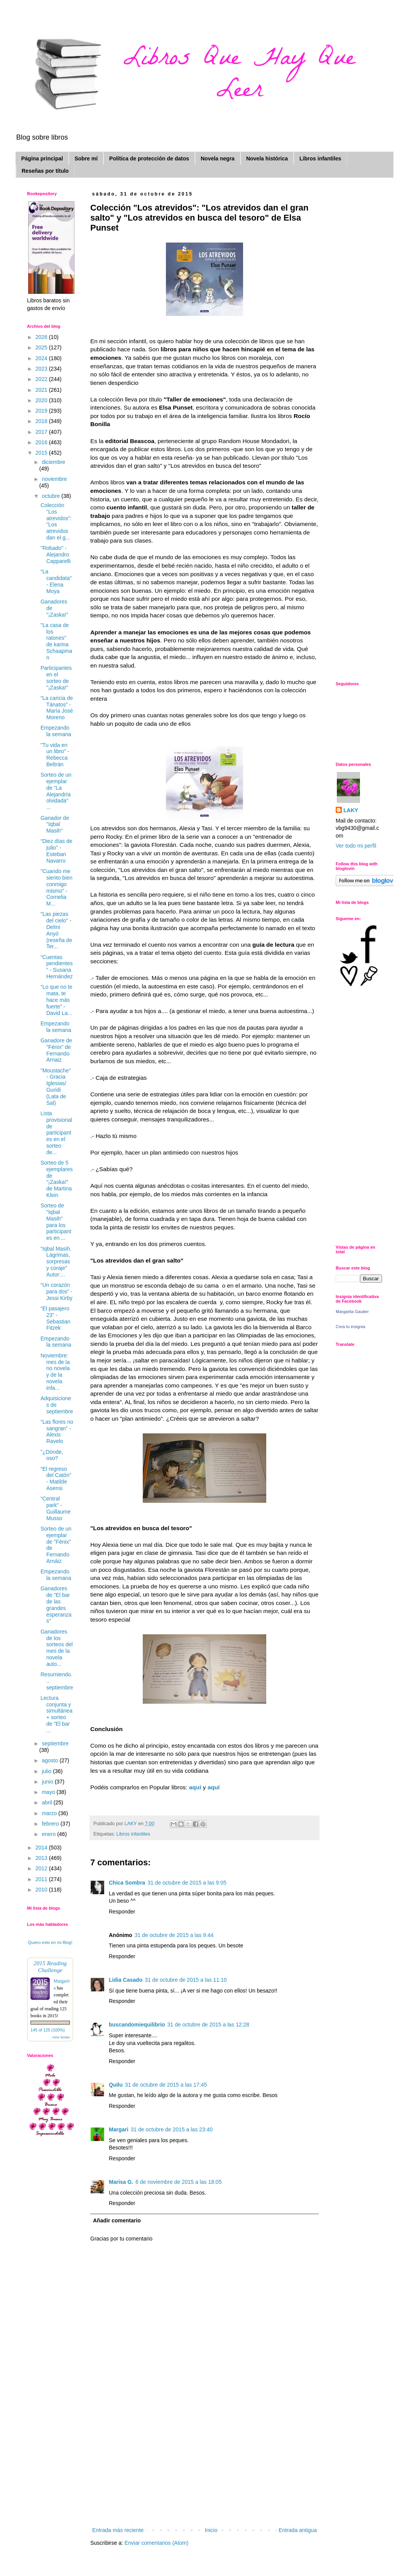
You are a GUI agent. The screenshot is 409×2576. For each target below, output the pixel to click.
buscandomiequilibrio (137, 2024)
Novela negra (218, 158)
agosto (50, 1760)
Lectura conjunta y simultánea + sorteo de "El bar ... (57, 1714)
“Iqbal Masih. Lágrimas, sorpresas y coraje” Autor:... (56, 1262)
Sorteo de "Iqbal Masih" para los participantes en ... (56, 1221)
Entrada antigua (298, 2530)
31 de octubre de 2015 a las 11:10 (186, 1980)
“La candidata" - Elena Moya (56, 581)
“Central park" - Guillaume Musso (56, 1508)
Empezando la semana (56, 731)
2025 (42, 347)
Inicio (211, 2530)
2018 (42, 421)
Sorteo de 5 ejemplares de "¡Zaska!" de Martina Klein (57, 1179)
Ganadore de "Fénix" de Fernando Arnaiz (56, 1050)
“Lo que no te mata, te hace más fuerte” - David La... (57, 1000)
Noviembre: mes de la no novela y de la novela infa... (55, 1371)
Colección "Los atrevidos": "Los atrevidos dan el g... (56, 521)
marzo (50, 1813)
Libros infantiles (320, 158)
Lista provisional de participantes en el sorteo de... (56, 1132)
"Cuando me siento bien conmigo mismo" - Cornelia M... (57, 887)
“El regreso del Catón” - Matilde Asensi (56, 1478)
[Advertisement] (204, 2467)
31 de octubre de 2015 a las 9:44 (174, 1935)
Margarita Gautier (352, 1311)
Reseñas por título (45, 171)
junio (48, 1782)
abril (47, 1802)
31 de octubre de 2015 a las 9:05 (186, 1883)
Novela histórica (267, 158)
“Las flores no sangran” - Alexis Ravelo (57, 1431)
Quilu (116, 2085)
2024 (42, 358)
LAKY (350, 810)
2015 (42, 453)
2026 (42, 337)
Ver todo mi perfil (356, 846)
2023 (42, 369)
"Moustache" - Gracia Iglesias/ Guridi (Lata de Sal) (56, 1086)
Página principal (42, 158)
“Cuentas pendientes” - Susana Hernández (57, 966)
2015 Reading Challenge (50, 1966)
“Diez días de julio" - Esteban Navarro (56, 850)
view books (61, 2037)
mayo (49, 1792)
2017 (42, 432)
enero (49, 1834)
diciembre (53, 462)
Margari (118, 2129)
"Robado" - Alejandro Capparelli (56, 554)
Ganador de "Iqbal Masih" (55, 824)
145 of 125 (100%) (47, 2030)
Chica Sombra (127, 1883)
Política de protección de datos (149, 158)
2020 (42, 400)
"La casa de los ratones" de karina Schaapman (56, 641)
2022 (42, 379)
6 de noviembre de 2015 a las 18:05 (178, 2182)
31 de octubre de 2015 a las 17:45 (166, 2085)
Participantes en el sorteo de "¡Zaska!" (56, 677)
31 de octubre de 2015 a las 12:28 (208, 2024)
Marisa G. (121, 2182)
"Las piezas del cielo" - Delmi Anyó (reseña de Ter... (56, 930)
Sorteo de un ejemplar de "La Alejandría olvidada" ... (56, 791)
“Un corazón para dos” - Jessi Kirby (57, 1291)
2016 (42, 442)
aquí (196, 1787)
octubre (51, 496)
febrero (51, 1824)
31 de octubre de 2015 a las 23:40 (172, 2129)
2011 (42, 1879)
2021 (42, 390)
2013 (42, 1858)
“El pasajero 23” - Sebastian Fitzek (55, 1318)
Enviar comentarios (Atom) (157, 2543)
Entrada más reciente (118, 2530)
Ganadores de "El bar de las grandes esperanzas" (56, 1604)
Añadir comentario (117, 2220)
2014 (42, 1847)
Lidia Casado (125, 1980)
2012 (42, 1868)
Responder (122, 1911)
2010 (42, 1889)
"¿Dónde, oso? (52, 1455)
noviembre (54, 479)
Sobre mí (86, 158)
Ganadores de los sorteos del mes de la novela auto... (57, 1648)
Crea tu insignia (350, 1326)
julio (47, 1771)
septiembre (55, 1743)
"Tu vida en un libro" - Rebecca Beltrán (55, 754)
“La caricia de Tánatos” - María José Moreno (57, 707)
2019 (42, 411)
